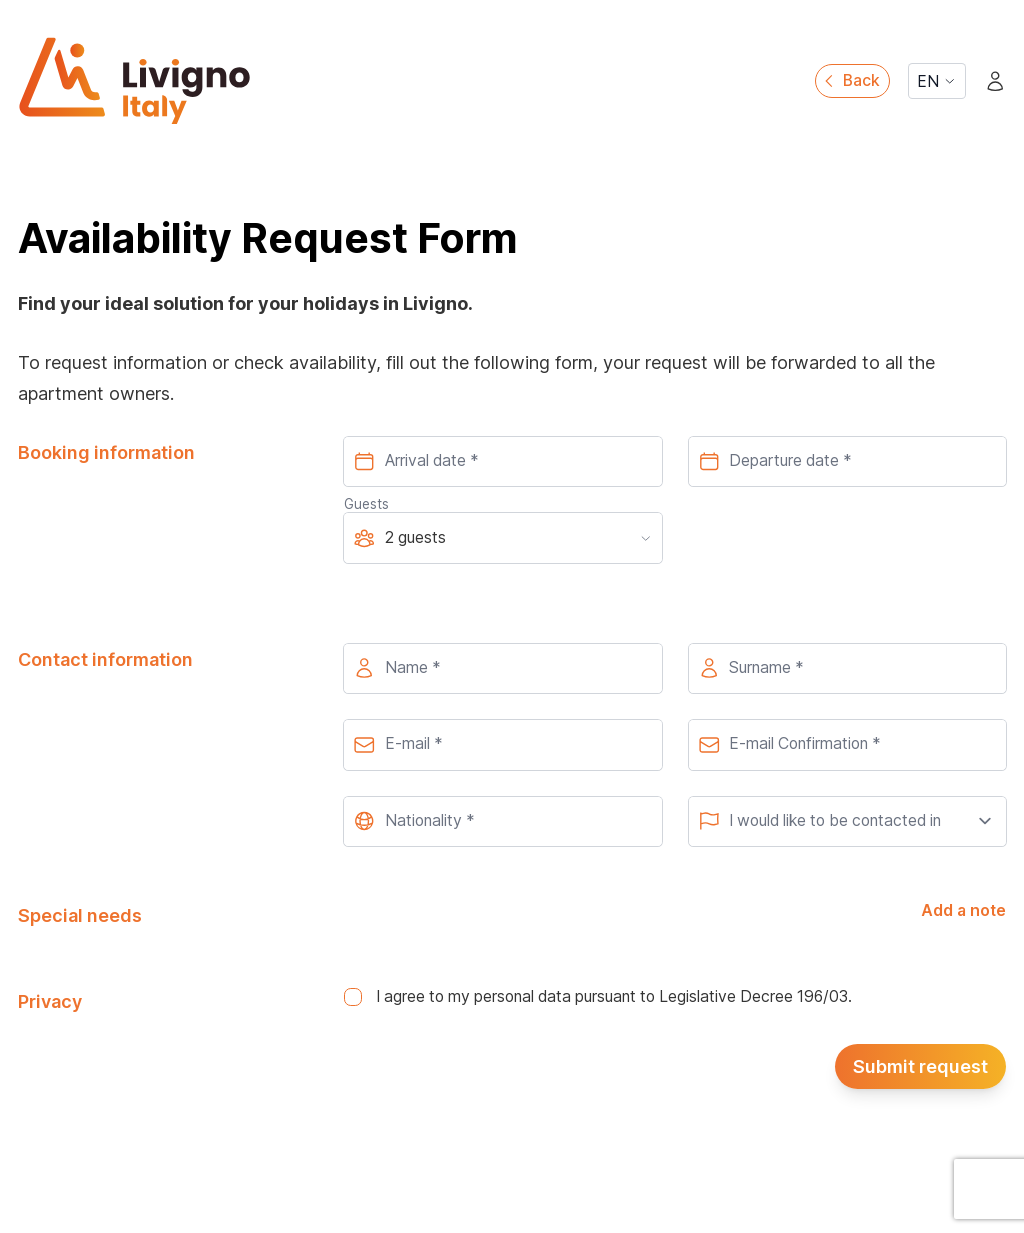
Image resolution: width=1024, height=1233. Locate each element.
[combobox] (502, 822)
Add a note (963, 910)
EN (937, 81)
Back (850, 80)
